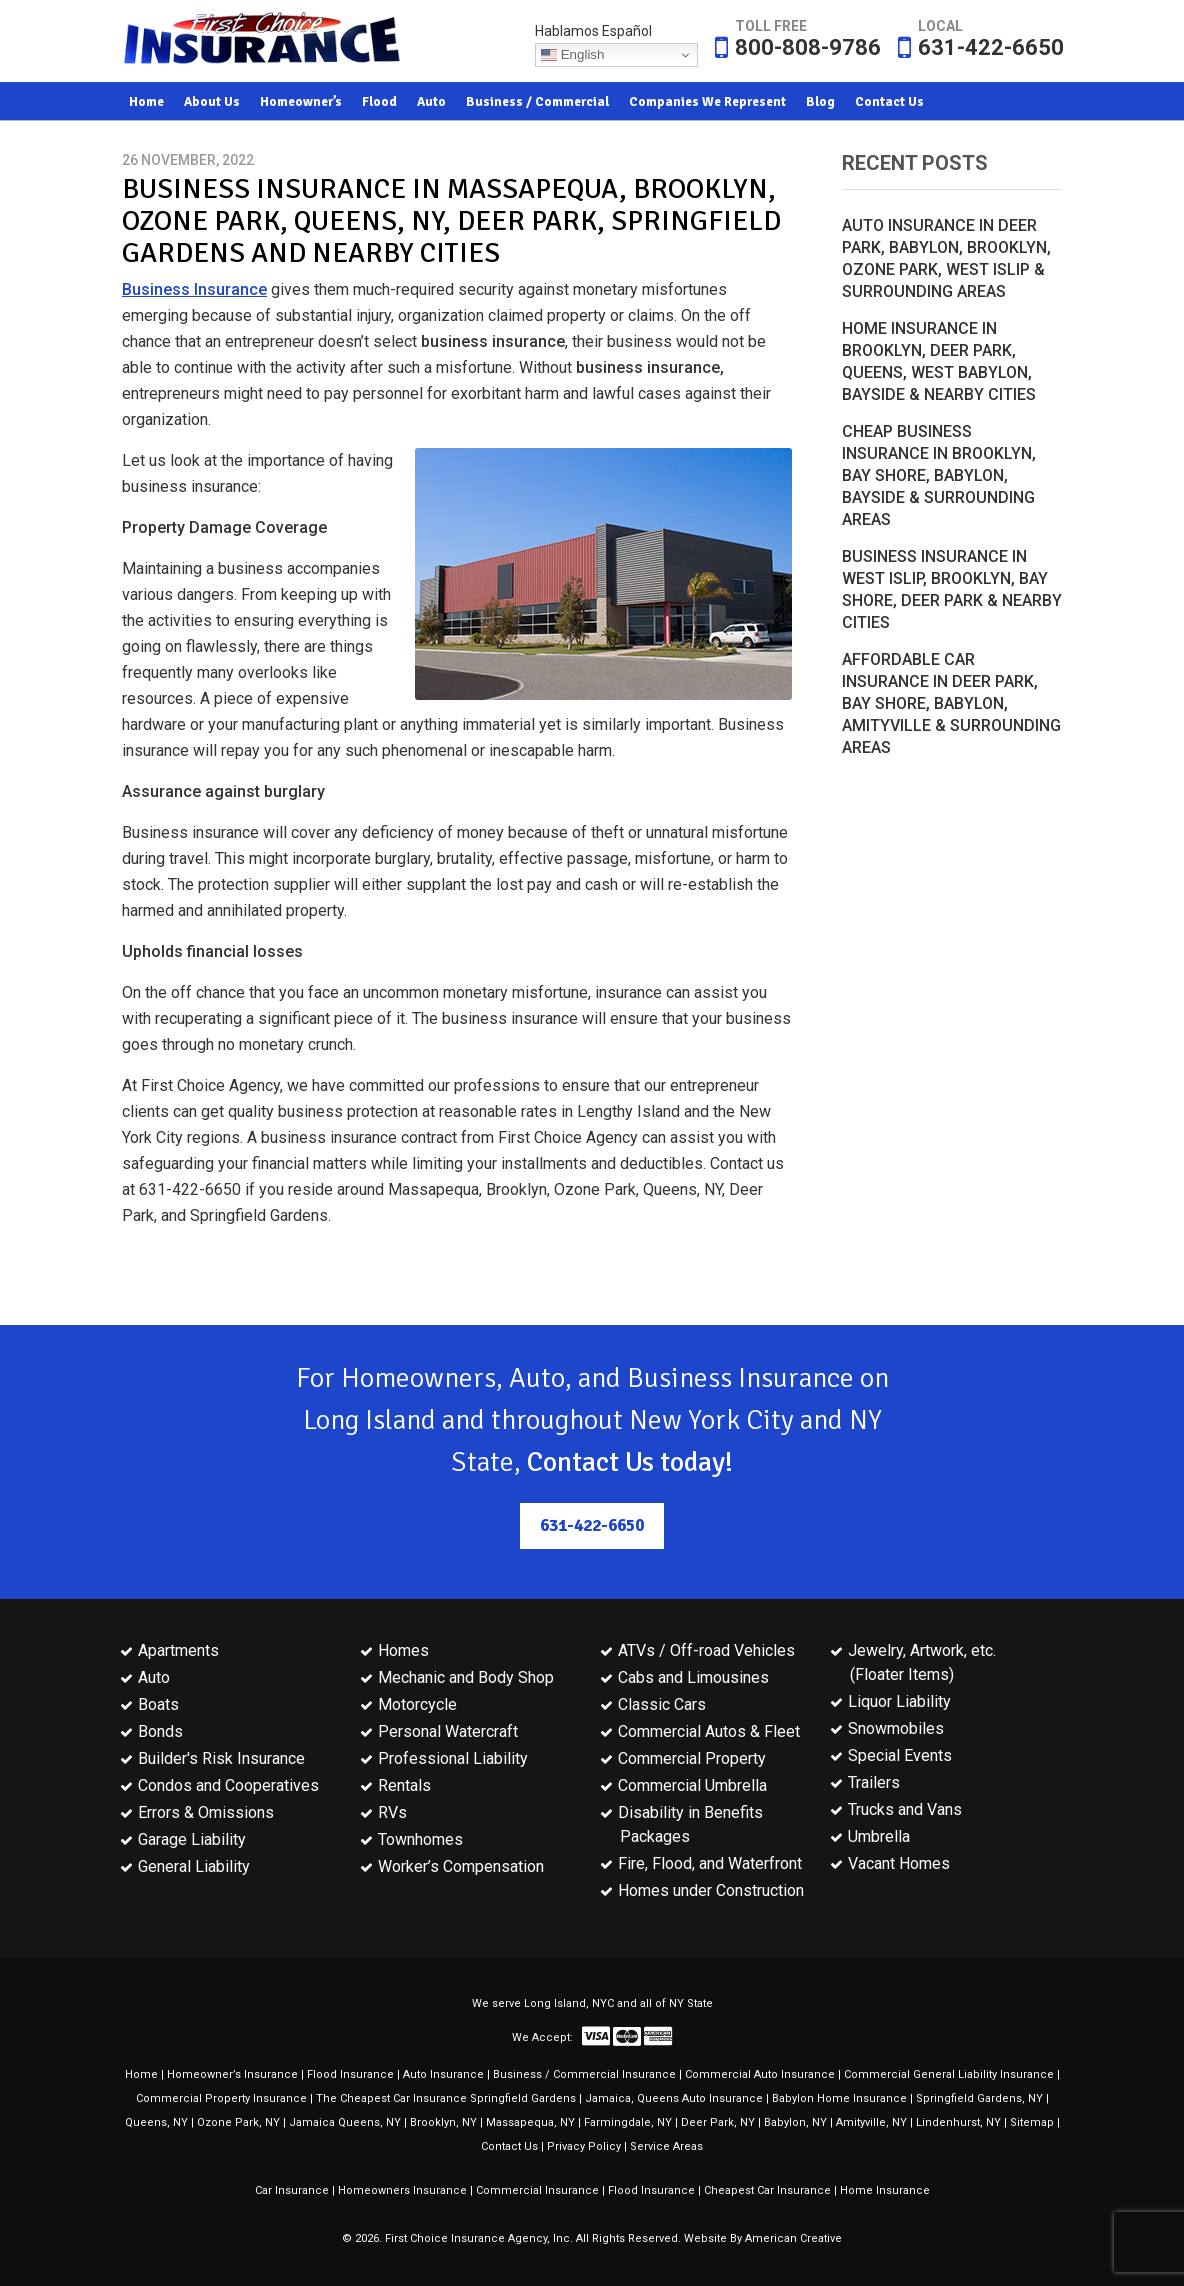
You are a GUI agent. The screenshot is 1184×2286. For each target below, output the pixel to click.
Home (141, 2074)
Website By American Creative (763, 2238)
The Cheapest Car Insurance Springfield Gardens (446, 2098)
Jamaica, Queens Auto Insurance (674, 2098)
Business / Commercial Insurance (584, 2074)
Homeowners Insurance (402, 2190)
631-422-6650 (991, 47)
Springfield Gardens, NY (979, 2098)
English (572, 55)
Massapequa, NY (530, 2122)
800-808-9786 (808, 47)
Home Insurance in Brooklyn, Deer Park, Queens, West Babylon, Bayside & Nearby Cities (939, 361)
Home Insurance (885, 2190)
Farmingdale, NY (628, 2122)
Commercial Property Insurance (221, 2098)
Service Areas (666, 2146)
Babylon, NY (795, 2122)
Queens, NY (156, 2122)
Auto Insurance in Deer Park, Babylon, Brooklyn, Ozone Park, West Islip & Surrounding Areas (946, 258)
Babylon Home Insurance (839, 2098)
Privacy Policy (584, 2146)
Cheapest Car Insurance (767, 2190)
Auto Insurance (443, 2074)
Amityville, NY (871, 2122)
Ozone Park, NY (238, 2122)
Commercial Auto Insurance (760, 2074)
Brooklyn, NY (443, 2122)
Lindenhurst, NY (958, 2122)
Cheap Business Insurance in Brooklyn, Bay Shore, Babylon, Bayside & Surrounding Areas (939, 475)
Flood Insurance (350, 2074)
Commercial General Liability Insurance (949, 2074)
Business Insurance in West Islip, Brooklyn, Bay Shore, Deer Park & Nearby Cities (952, 589)
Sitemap (1032, 2122)
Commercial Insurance (537, 2190)
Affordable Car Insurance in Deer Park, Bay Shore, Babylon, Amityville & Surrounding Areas (951, 703)
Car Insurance (292, 2190)
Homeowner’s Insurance (232, 2074)
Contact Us (509, 2146)
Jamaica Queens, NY (345, 2122)
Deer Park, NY (718, 2122)
